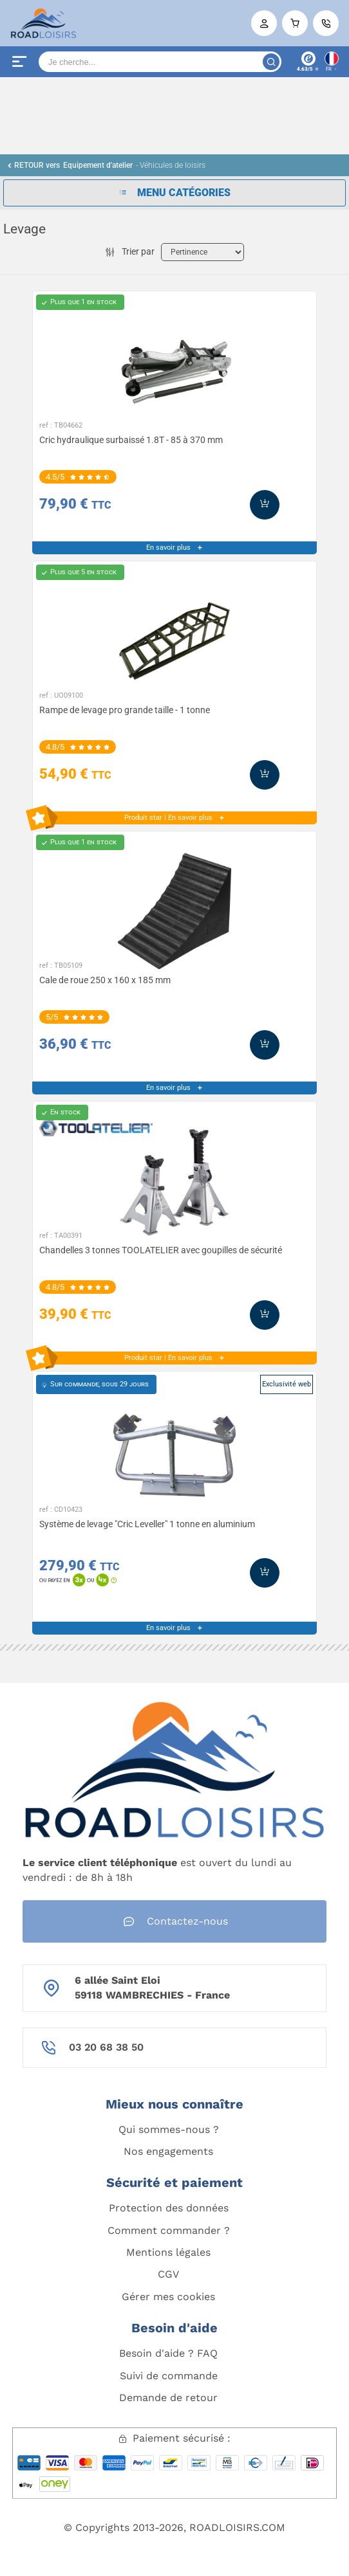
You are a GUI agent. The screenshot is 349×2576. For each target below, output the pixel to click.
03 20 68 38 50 (106, 2047)
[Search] (160, 61)
